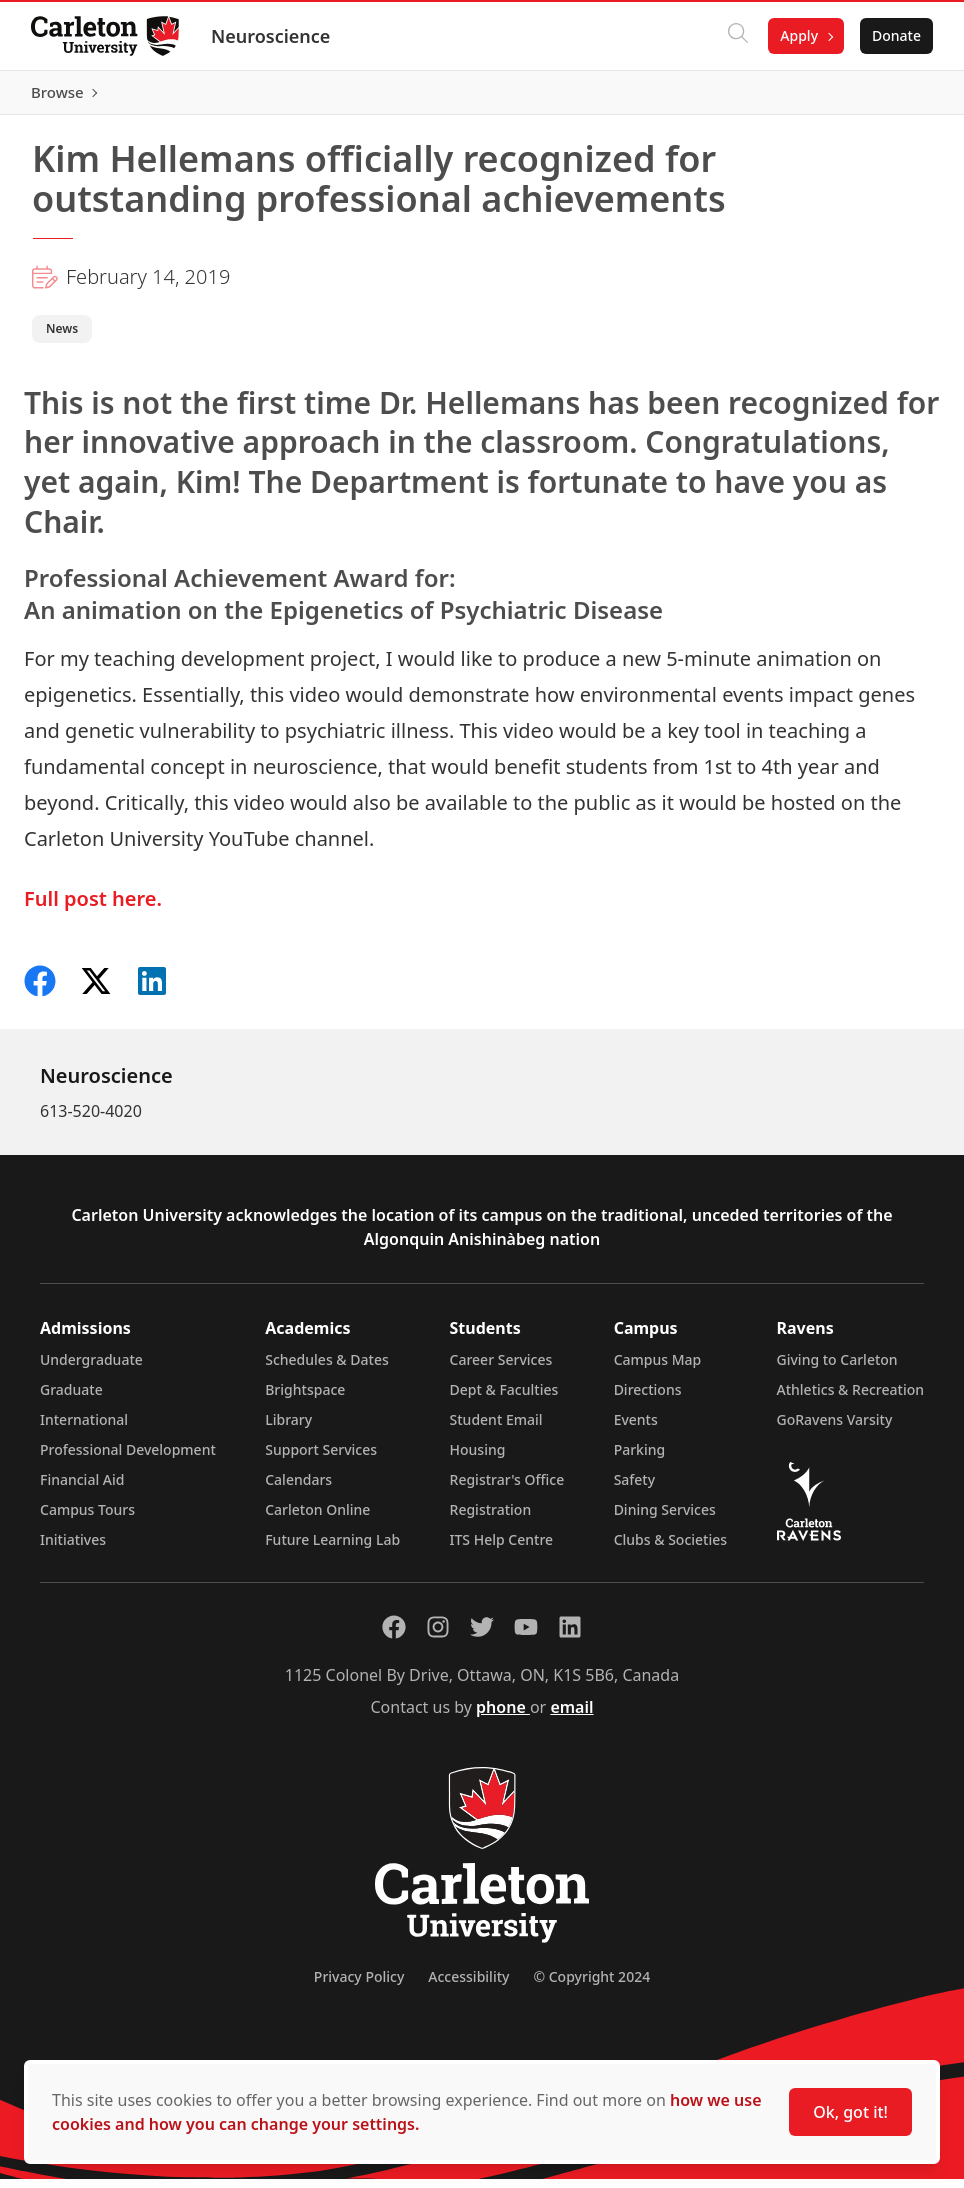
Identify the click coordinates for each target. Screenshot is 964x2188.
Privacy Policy (359, 1985)
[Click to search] (737, 36)
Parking (640, 1458)
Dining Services (665, 1518)
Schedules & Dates (327, 1368)
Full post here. (93, 907)
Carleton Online (317, 1518)
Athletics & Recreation (850, 1398)
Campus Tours (87, 1518)
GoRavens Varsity (835, 1428)
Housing (478, 1458)
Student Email (496, 1428)
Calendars (298, 1488)
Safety (635, 1488)
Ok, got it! (850, 2112)
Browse (893, 97)
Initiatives (73, 1548)
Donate (895, 35)
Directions (648, 1398)
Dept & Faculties (504, 1398)
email (571, 1716)
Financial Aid (82, 1488)
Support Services (321, 1458)
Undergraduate (91, 1368)
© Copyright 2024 (591, 1985)
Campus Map (658, 1368)
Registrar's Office (507, 1488)
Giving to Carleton (837, 1368)
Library (288, 1428)
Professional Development (128, 1458)
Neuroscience (271, 36)
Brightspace (305, 1398)
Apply (798, 35)
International (84, 1428)
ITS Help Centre (502, 1548)
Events (636, 1428)
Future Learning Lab (332, 1548)
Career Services (501, 1368)
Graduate (71, 1398)
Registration (491, 1518)
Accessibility (468, 1985)
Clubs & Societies (670, 1548)
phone (503, 1716)
